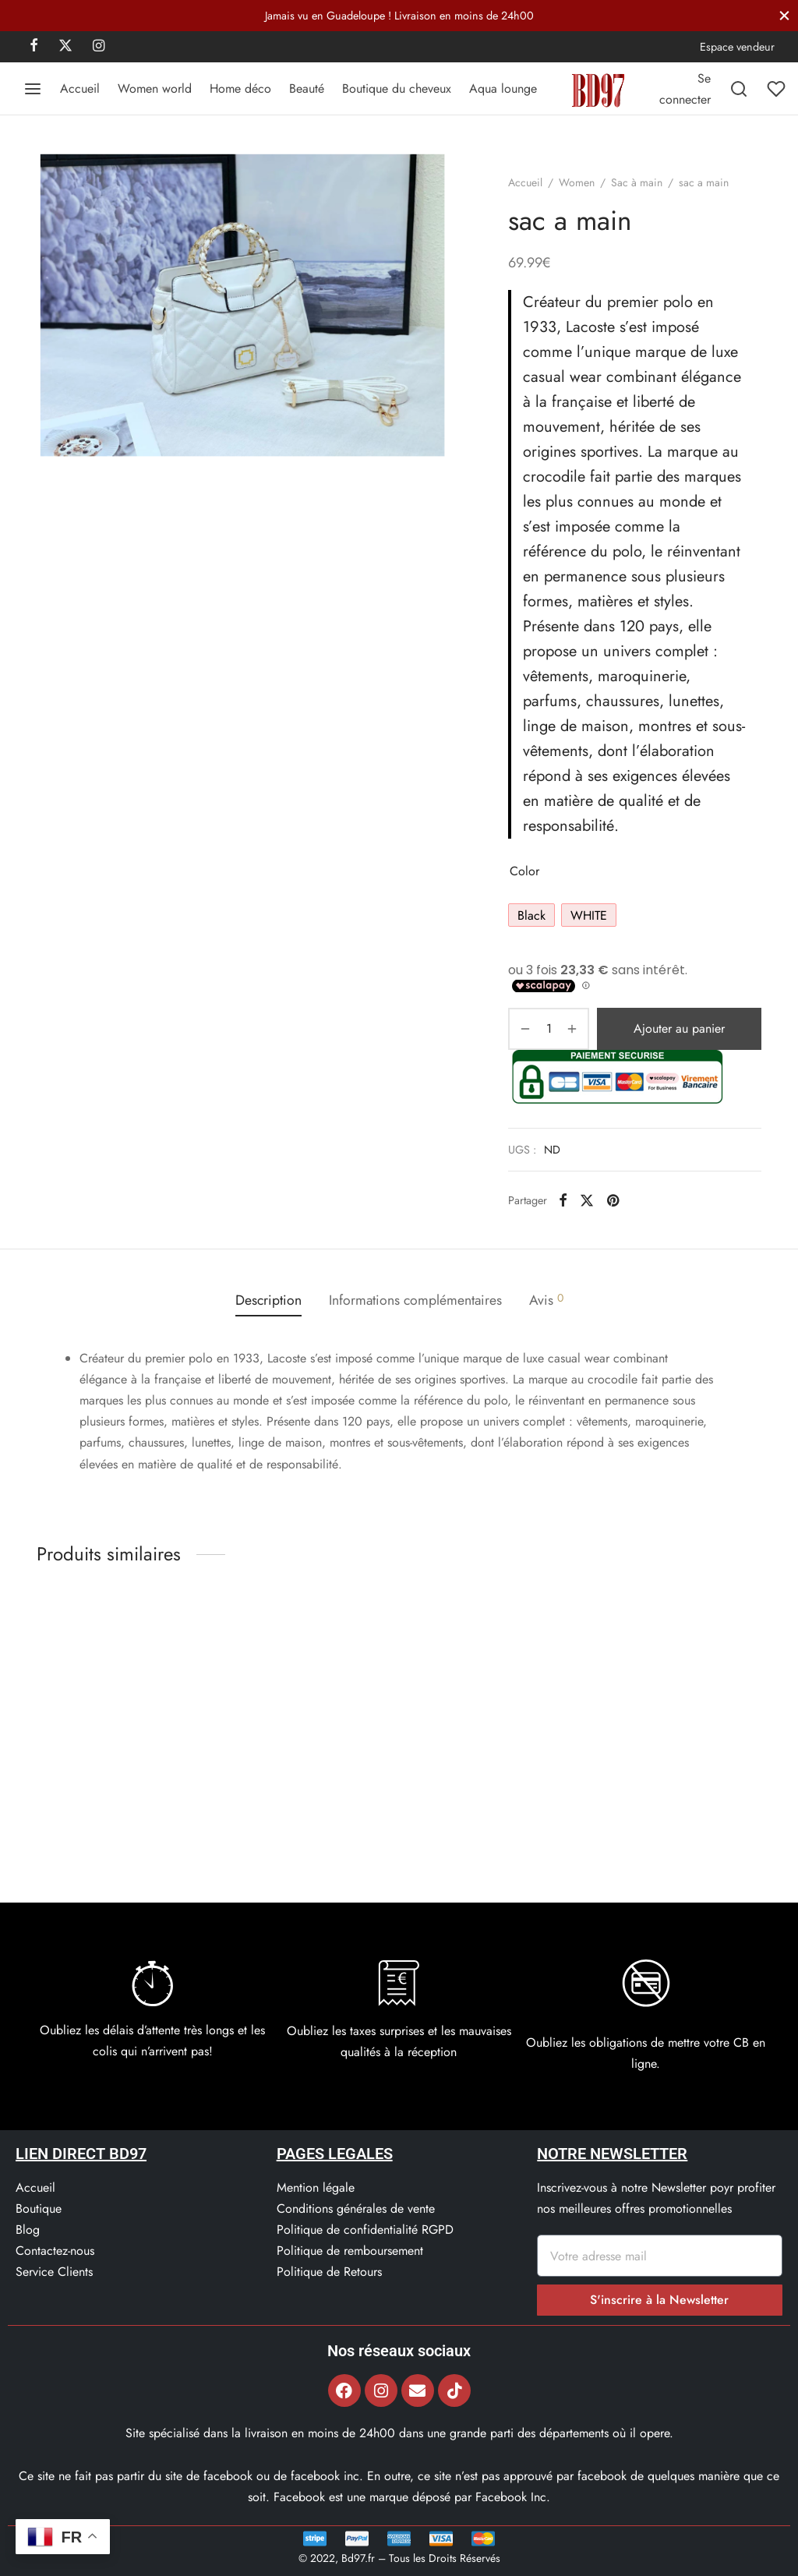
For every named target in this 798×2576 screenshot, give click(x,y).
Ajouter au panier (679, 1028)
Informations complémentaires (415, 1300)
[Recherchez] (738, 89)
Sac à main (636, 182)
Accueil (80, 88)
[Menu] (32, 89)
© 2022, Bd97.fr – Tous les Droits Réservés (399, 2558)
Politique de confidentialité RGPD (365, 2230)
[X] (65, 46)
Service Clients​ (54, 2272)
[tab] (268, 1300)
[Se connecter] (685, 89)
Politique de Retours (329, 2272)
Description (268, 1300)
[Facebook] (33, 46)
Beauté (306, 88)
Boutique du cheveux (396, 88)
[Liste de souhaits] (778, 89)
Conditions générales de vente (356, 2208)
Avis (546, 1300)
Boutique (39, 2208)
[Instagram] (99, 46)
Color (524, 871)
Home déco (240, 88)
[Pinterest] (613, 1200)
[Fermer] (784, 15)
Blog (28, 2230)
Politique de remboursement (350, 2251)
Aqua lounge (503, 88)
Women (577, 182)
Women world (155, 88)
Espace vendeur (737, 47)
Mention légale (316, 2187)
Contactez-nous (55, 2251)
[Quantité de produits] (548, 1028)
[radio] (531, 915)
